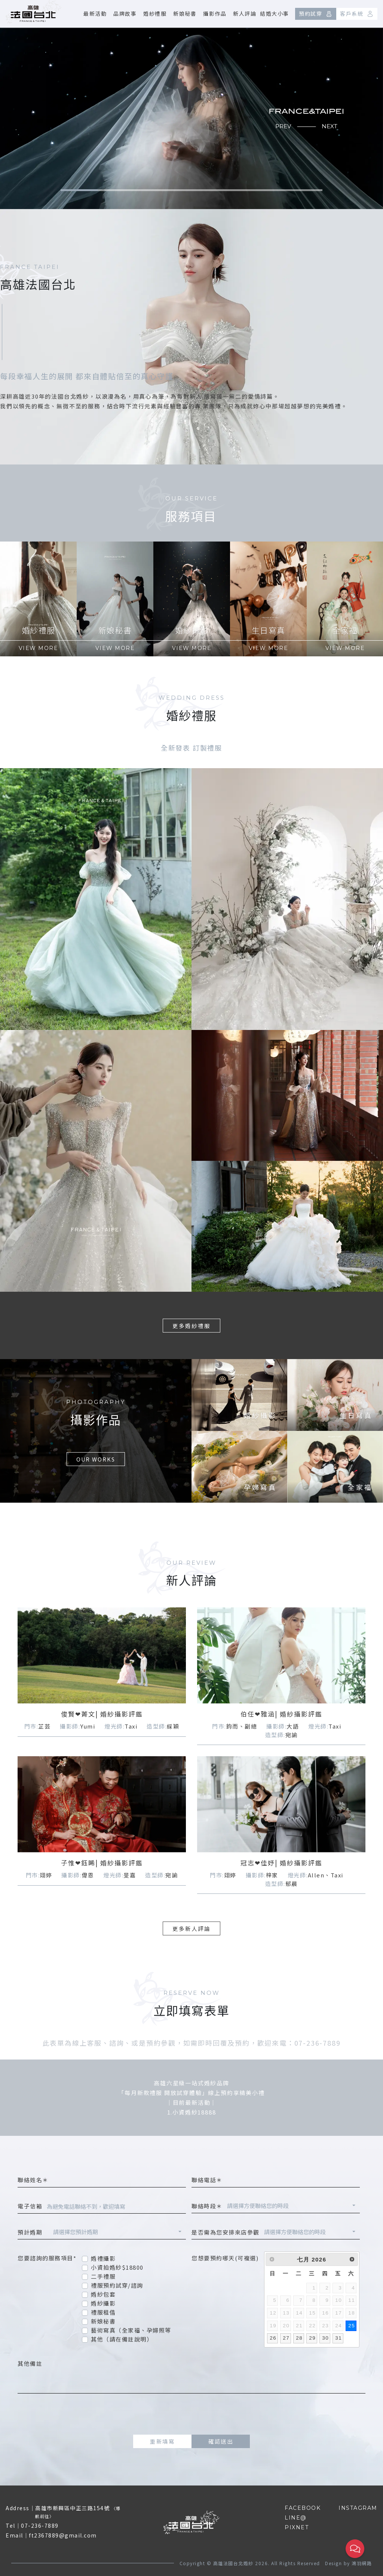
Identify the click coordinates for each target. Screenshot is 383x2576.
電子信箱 (30, 2206)
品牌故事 (125, 13)
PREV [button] (283, 126)
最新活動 (95, 13)
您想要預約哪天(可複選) (225, 2258)
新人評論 (244, 13)
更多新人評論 (191, 1928)
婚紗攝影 (103, 2303)
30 (325, 2338)
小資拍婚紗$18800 (117, 2267)
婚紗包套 (103, 2294)
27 (286, 2338)
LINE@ (296, 2517)
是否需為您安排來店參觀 (226, 2232)
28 (299, 2338)
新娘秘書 (184, 13)
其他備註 (30, 2363)
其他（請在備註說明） (122, 2339)
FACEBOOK (303, 2508)
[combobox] (291, 2206)
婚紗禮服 (154, 13)
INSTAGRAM (357, 2508)
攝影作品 (214, 13)
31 (338, 2338)
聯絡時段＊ (207, 2206)
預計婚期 (33, 2232)
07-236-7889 (40, 2525)
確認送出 (220, 2441)
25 (351, 2325)
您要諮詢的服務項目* (47, 2258)
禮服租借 (103, 2312)
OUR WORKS (62, 1459)
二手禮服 (103, 2276)
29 (312, 2338)
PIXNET (297, 2527)
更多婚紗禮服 (191, 1326)
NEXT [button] (329, 126)
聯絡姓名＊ (33, 2180)
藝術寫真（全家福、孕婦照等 (131, 2330)
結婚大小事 (274, 13)
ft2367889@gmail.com (63, 2535)
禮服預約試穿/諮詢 (117, 2285)
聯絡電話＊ (207, 2180)
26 (273, 2338)
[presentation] (191, 2414)
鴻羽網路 (362, 2563)
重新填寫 (162, 2441)
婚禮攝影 (103, 2258)
